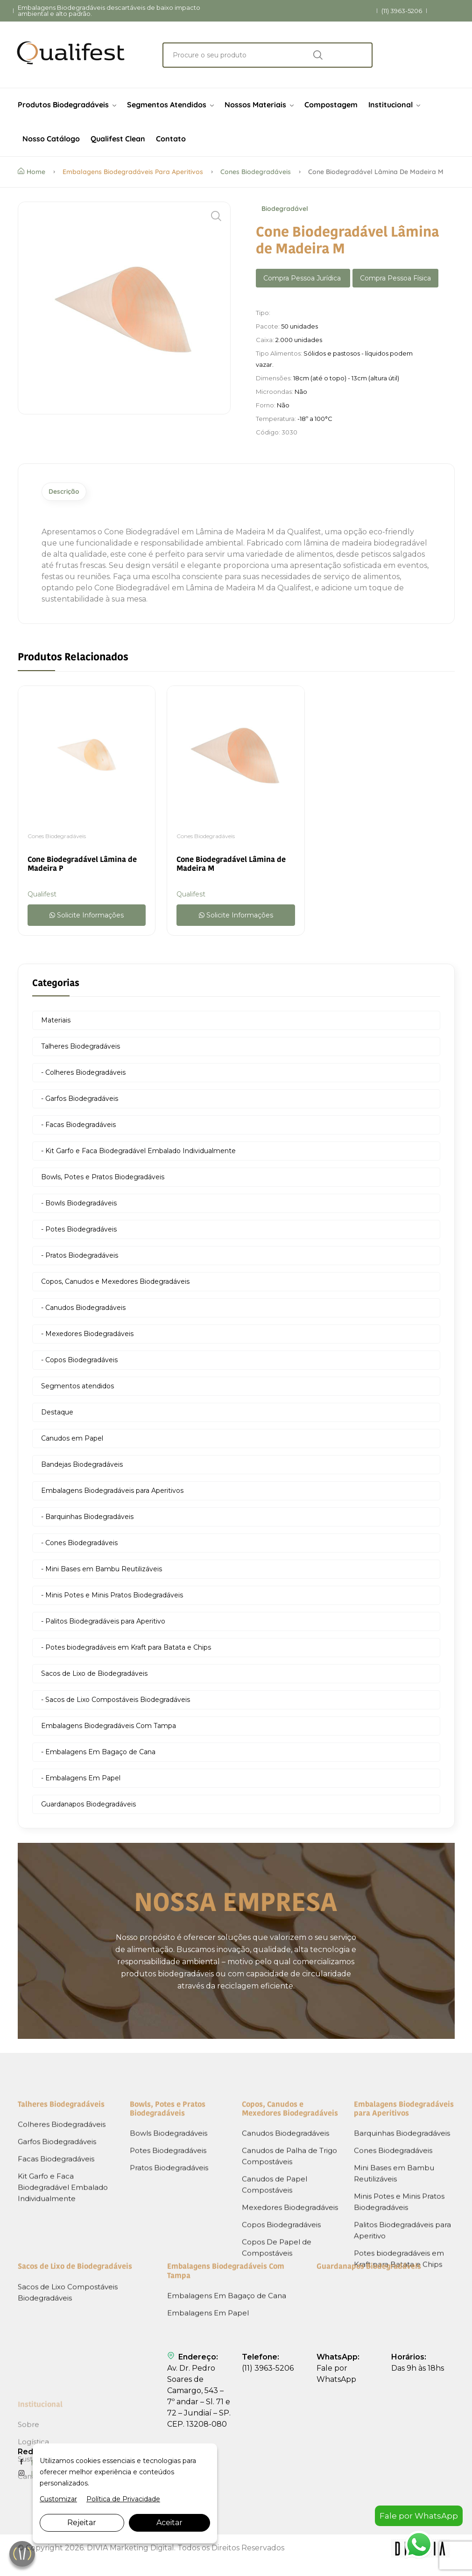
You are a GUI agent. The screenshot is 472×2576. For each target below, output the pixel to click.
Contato (171, 138)
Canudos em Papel (72, 1441)
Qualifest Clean (118, 138)
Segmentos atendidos (77, 1389)
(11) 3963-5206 (401, 11)
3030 (289, 432)
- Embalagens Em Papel (80, 1781)
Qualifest (42, 897)
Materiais (55, 1023)
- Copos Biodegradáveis (79, 1362)
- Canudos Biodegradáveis (83, 1310)
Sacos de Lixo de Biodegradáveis (94, 1676)
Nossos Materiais (259, 104)
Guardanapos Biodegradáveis (88, 1807)
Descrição (72, 493)
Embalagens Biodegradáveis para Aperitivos (133, 172)
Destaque (57, 1415)
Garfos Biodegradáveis (57, 2295)
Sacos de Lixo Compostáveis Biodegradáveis (68, 2349)
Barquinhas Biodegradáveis (402, 2287)
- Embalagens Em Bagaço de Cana (98, 1754)
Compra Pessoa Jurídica (303, 278)
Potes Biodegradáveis (168, 2304)
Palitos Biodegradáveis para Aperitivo (402, 2384)
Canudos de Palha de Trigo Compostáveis (289, 2310)
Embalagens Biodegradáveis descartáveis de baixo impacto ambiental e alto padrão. (109, 11)
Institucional (394, 104)
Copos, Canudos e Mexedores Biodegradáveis (115, 1284)
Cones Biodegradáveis (255, 172)
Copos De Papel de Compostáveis (276, 2402)
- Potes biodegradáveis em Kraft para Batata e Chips (126, 1650)
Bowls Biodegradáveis (168, 2287)
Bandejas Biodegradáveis (82, 1467)
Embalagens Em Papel (208, 2369)
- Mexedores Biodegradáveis (87, 1336)
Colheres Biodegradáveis (62, 2278)
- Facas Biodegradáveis (78, 1127)
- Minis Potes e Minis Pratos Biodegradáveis (112, 1598)
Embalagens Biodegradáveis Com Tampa (108, 1728)
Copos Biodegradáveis (281, 2378)
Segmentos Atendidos (170, 104)
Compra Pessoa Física (395, 278)
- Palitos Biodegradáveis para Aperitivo (103, 1624)
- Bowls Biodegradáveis (79, 1206)
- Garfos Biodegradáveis (79, 1101)
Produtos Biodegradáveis (67, 104)
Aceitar (169, 2522)
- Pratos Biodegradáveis (79, 1258)
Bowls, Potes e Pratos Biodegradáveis (102, 1180)
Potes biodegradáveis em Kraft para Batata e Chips (399, 2413)
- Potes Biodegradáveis (79, 1232)
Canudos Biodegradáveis (285, 2287)
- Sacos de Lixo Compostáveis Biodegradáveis (115, 1702)
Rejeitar (81, 2522)
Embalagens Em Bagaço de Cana (226, 2352)
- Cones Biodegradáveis (79, 1545)
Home (31, 172)
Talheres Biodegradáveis (80, 1049)
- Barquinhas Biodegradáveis (87, 1519)
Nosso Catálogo (51, 138)
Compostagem (331, 104)
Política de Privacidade (123, 2499)
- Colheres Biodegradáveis (83, 1075)
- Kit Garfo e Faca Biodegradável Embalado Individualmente (138, 1153)
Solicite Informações (86, 918)
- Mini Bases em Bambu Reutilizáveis (101, 1572)
